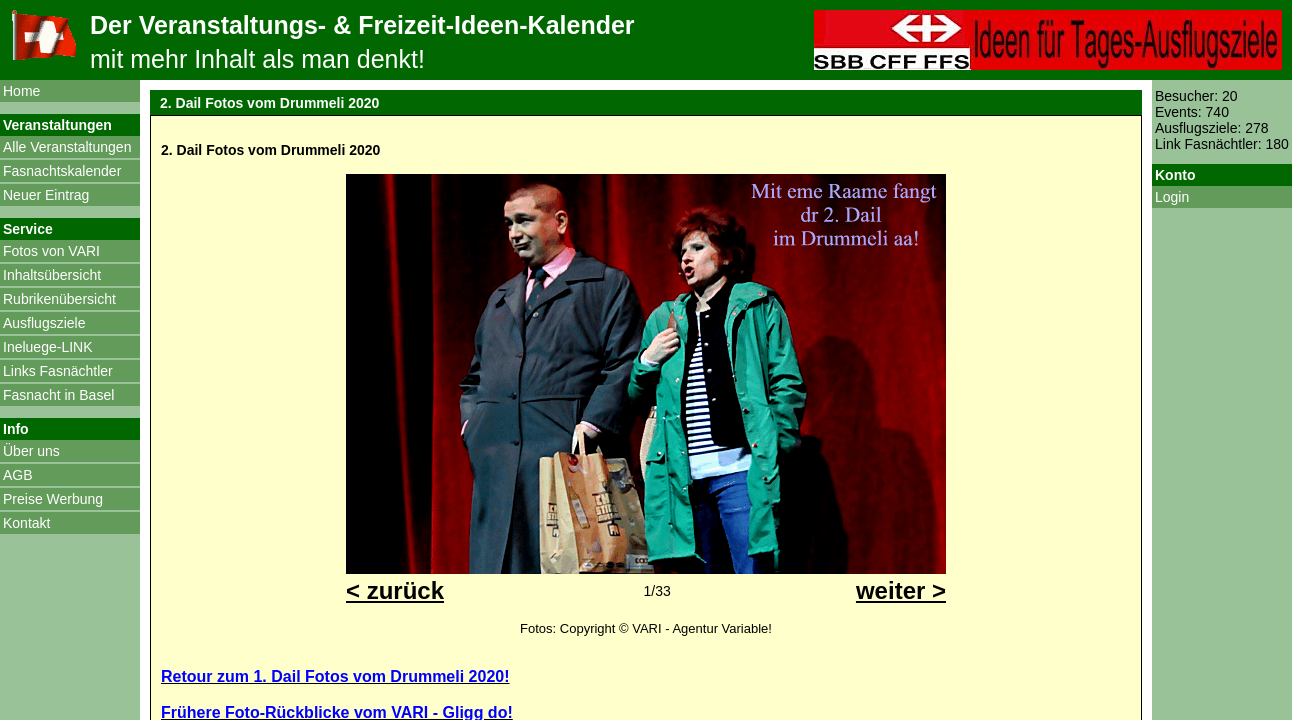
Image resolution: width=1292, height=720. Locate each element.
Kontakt (26, 523)
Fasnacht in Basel (58, 395)
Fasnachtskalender (62, 171)
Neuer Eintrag (46, 195)
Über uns (31, 451)
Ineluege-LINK (48, 347)
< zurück (395, 590)
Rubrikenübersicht (59, 299)
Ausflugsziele (44, 323)
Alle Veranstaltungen (67, 147)
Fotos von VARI (51, 251)
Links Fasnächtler (58, 371)
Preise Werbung (53, 499)
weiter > (901, 590)
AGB (18, 475)
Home (21, 91)
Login (1172, 197)
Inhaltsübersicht (52, 275)
